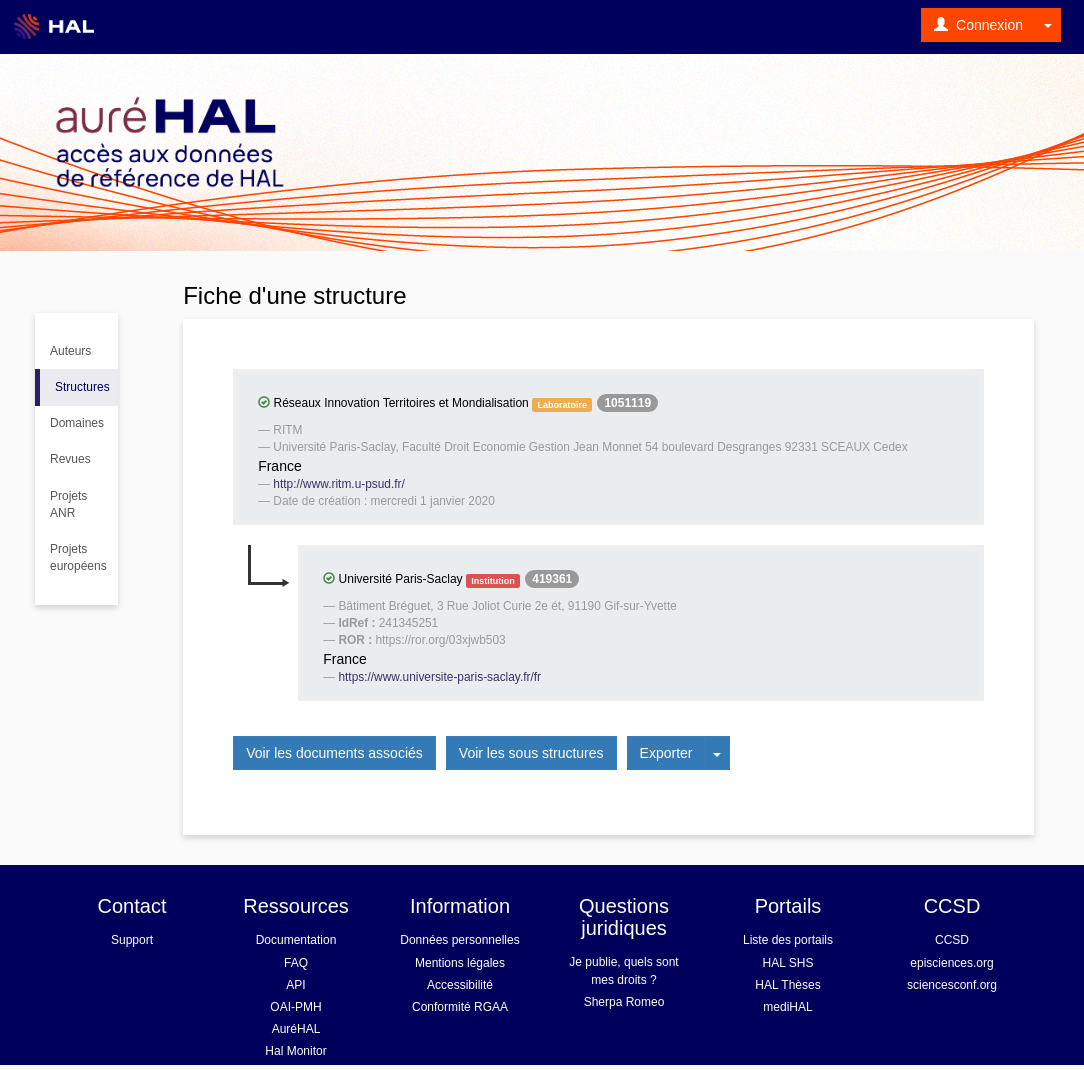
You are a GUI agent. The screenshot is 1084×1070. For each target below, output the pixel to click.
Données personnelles (459, 940)
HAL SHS (788, 963)
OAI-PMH (295, 1007)
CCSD (952, 940)
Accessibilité (460, 985)
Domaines (77, 423)
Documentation (296, 940)
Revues (70, 459)
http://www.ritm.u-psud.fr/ (339, 484)
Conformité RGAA (460, 1007)
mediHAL (787, 1007)
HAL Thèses (787, 985)
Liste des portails (788, 940)
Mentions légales (460, 963)
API (295, 985)
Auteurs (70, 351)
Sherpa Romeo (624, 1002)
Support (132, 940)
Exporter (666, 753)
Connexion (978, 25)
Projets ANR (68, 504)
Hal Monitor (295, 1051)
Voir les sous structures (531, 753)
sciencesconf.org (952, 985)
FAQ (296, 963)
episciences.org (951, 963)
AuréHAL (296, 1029)
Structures (82, 387)
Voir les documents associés (334, 753)
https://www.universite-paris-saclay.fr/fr (439, 677)
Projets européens (78, 557)
